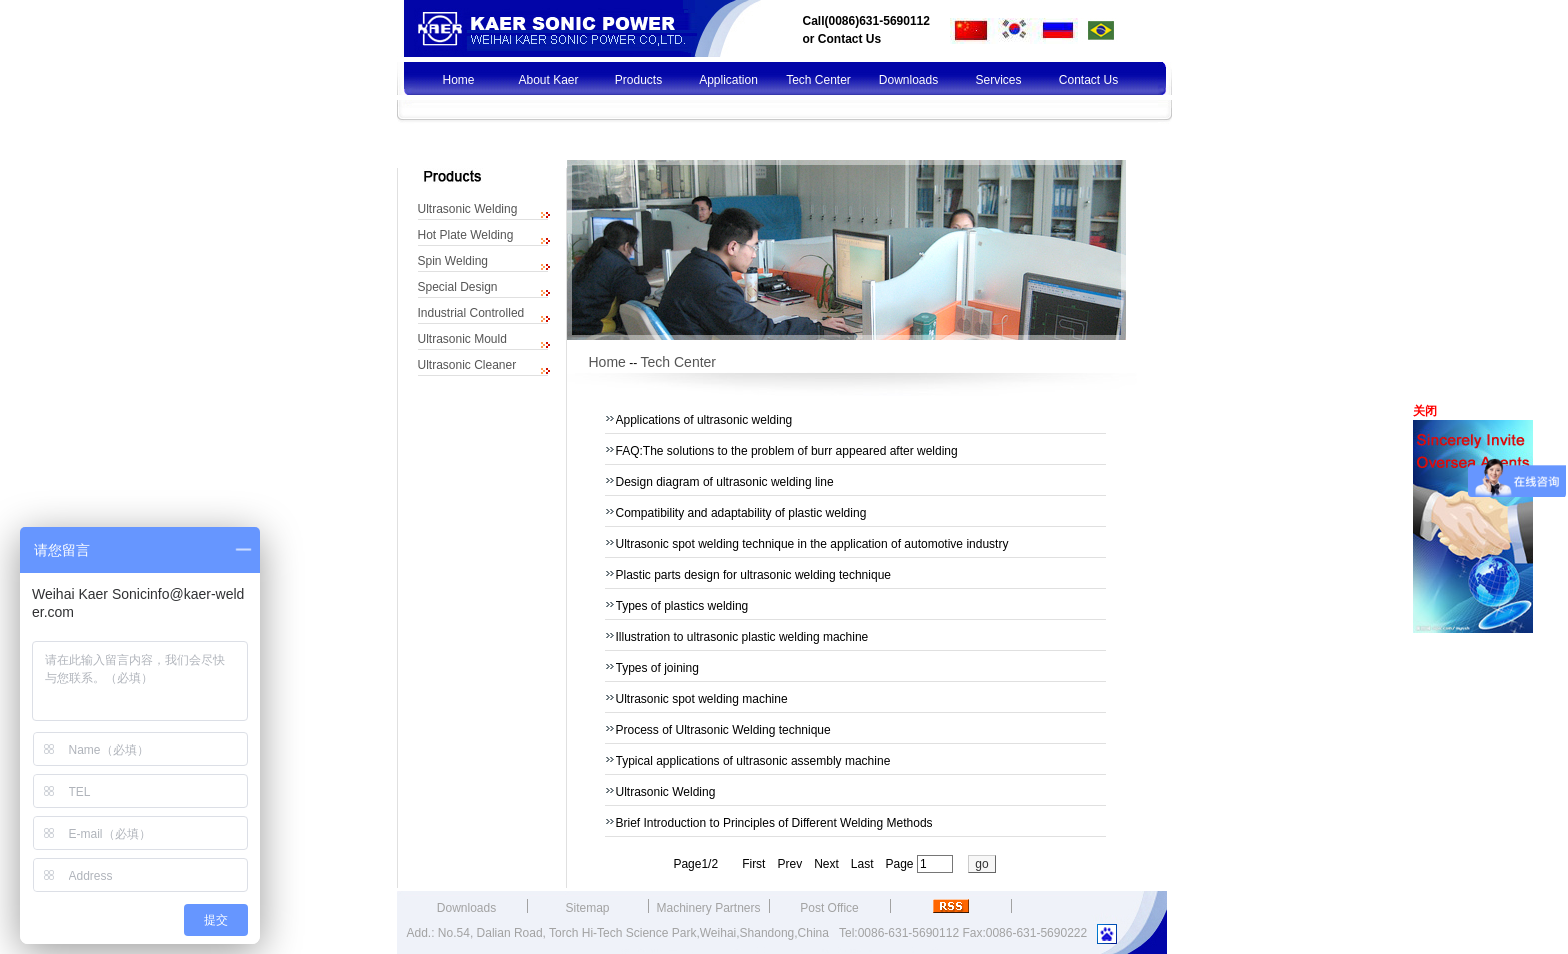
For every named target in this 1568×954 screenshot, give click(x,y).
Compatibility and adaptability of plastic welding (741, 513)
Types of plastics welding (682, 606)
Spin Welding (453, 261)
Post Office (829, 908)
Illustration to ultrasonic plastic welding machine (742, 637)
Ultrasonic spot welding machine (702, 699)
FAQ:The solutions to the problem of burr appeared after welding (787, 451)
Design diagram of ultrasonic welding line (725, 482)
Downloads (908, 80)
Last (862, 864)
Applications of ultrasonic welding (704, 420)
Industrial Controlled (471, 313)
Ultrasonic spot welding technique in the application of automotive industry (812, 544)
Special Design (458, 287)
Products (638, 80)
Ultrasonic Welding (468, 209)
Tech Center (818, 80)
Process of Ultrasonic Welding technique (723, 730)
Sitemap (587, 908)
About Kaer (548, 80)
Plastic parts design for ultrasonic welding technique (753, 575)
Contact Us (849, 39)
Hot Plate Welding (466, 235)
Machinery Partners (708, 908)
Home (458, 80)
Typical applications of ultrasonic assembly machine (753, 761)
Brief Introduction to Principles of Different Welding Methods (774, 823)
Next (826, 864)
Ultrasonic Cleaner (467, 365)
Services (998, 80)
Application (728, 80)
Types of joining (657, 668)
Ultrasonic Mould (462, 339)
